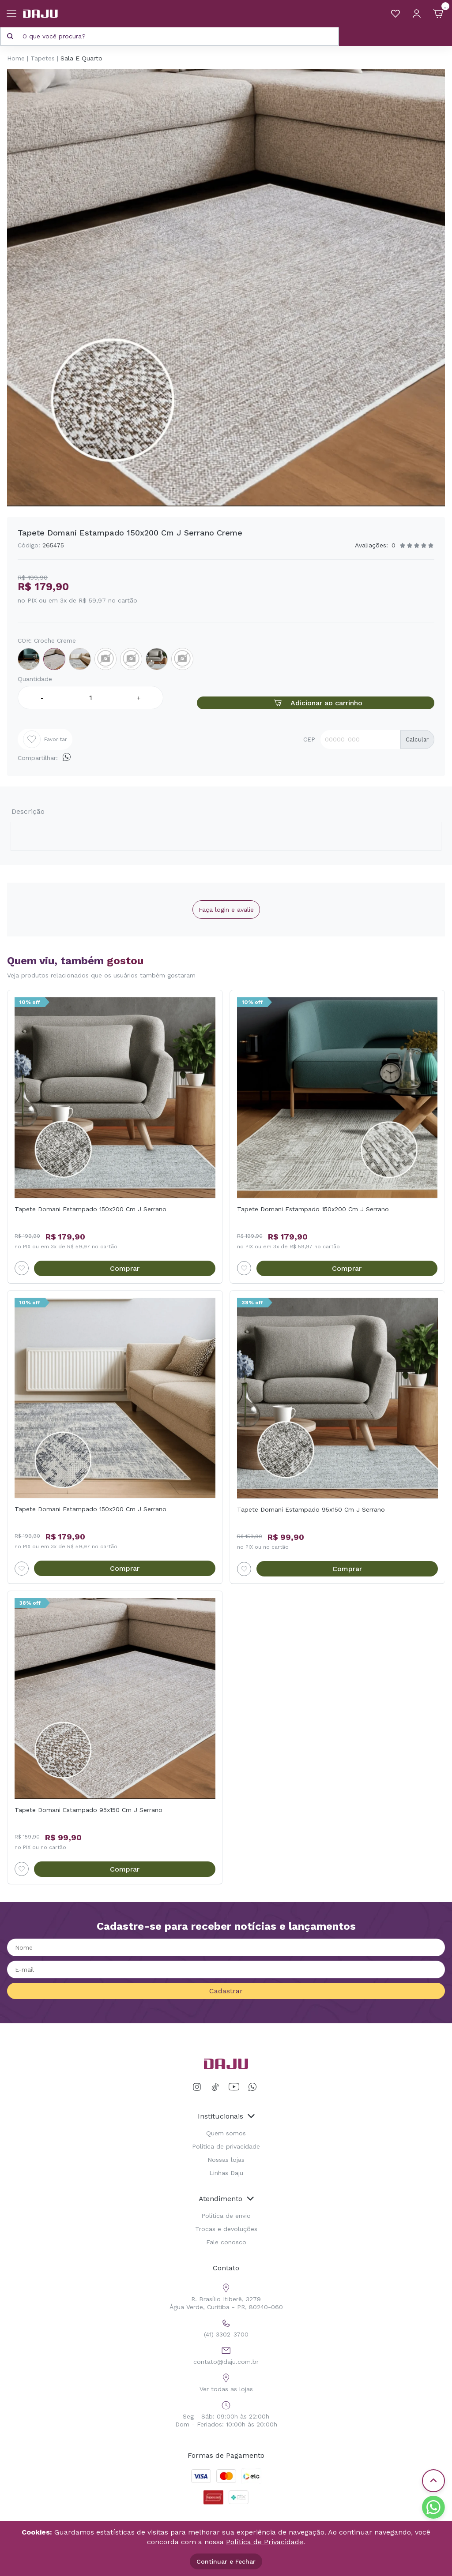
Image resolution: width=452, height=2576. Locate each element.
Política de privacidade (226, 2140)
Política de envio (226, 2209)
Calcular (417, 739)
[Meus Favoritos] (395, 14)
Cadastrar (226, 1985)
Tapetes (42, 58)
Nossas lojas (226, 2153)
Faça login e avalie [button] (226, 903)
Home (16, 58)
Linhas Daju (226, 2166)
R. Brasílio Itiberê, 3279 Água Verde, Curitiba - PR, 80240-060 (226, 2289)
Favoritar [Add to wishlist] (45, 739)
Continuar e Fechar (226, 2561)
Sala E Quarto (81, 58)
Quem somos (226, 2126)
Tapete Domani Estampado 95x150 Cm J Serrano (311, 1503)
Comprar (124, 1262)
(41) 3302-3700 (226, 2321)
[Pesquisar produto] (10, 36)
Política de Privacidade (264, 2542)
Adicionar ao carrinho (315, 703)
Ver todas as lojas (226, 2375)
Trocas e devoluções (226, 2222)
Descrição (32, 808)
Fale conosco (226, 2235)
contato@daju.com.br (226, 2348)
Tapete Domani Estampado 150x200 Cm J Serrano (90, 1203)
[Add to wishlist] (22, 1262)
